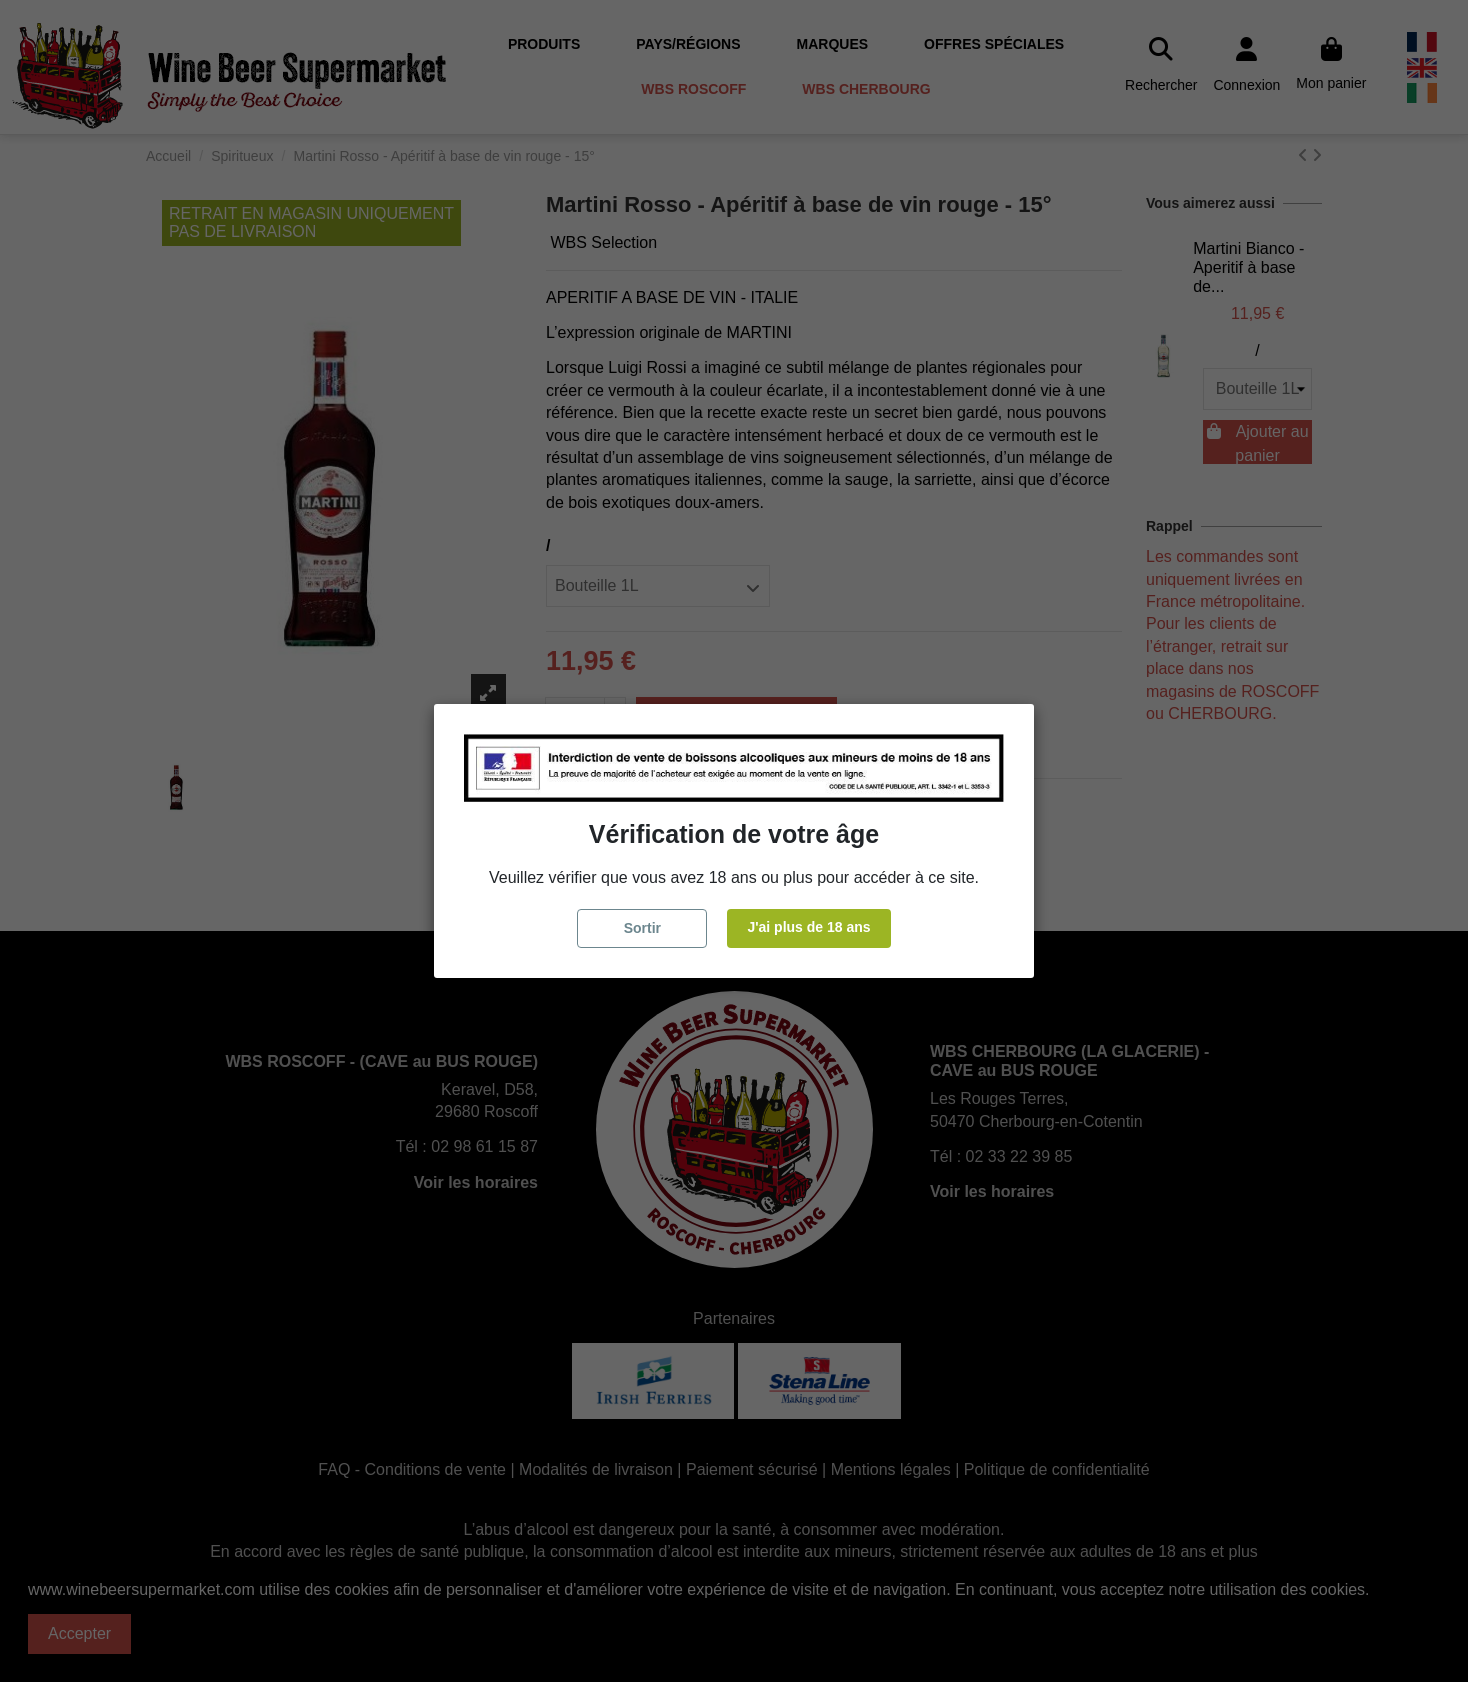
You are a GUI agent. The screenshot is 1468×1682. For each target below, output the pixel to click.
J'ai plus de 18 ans (808, 927)
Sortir (642, 928)
